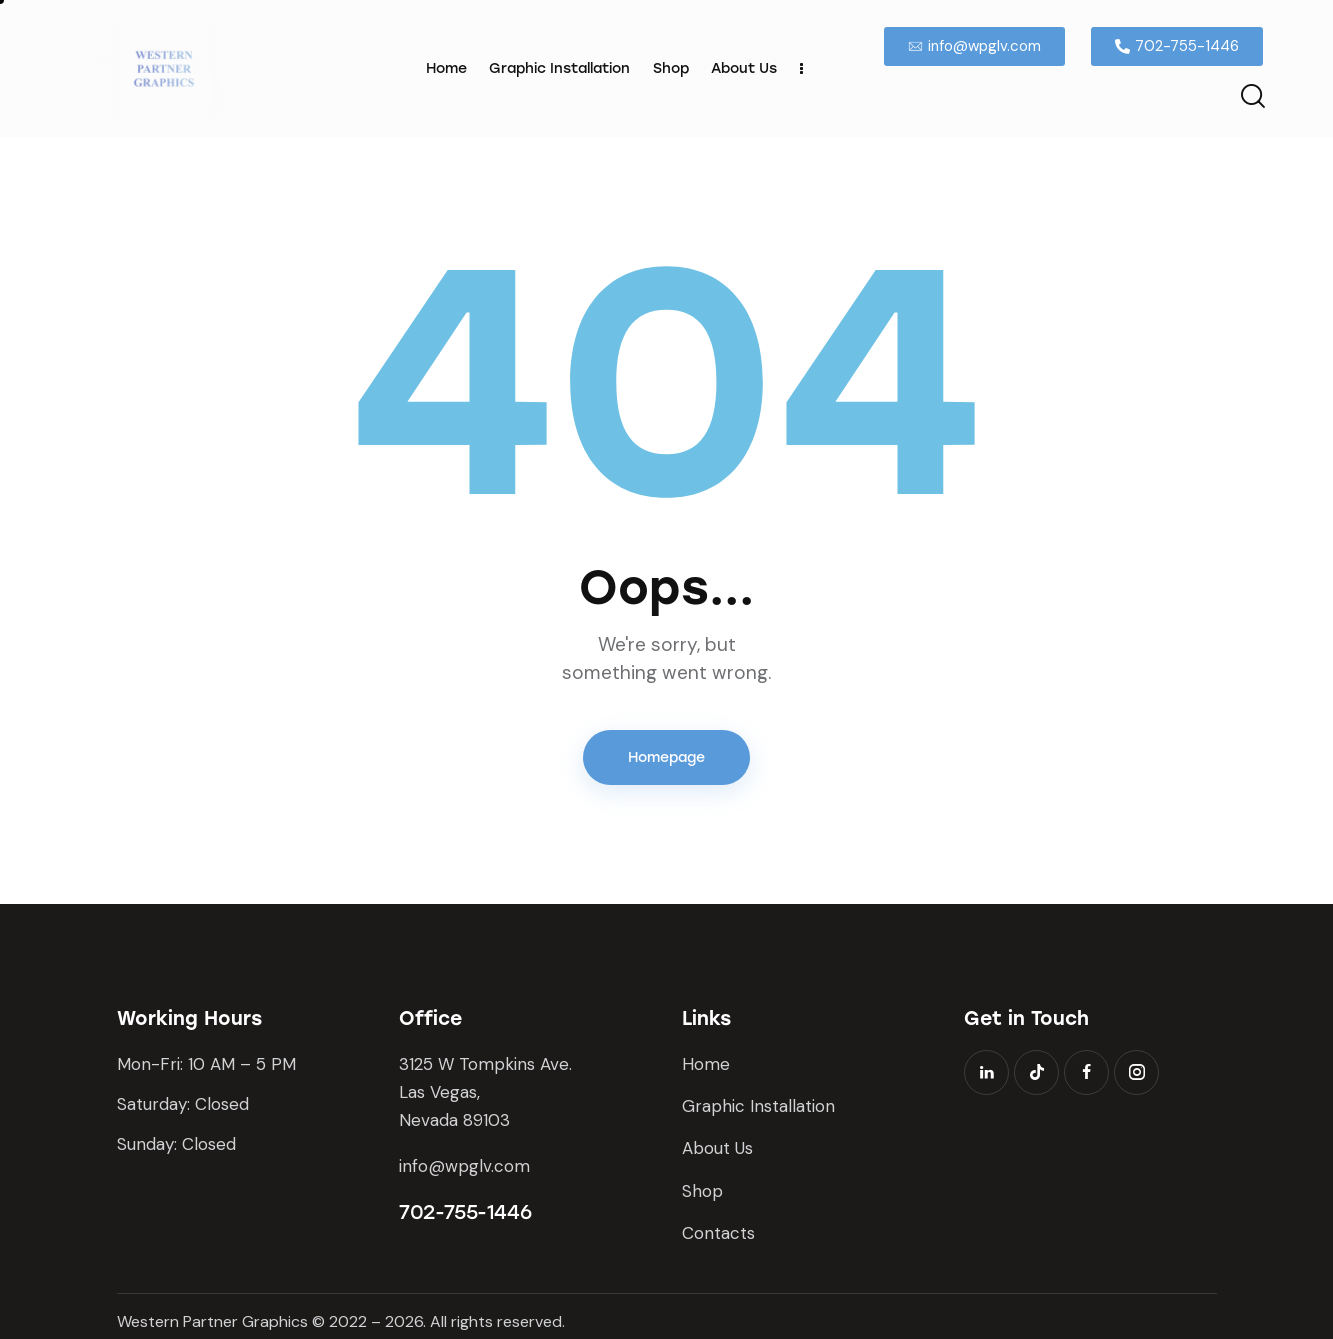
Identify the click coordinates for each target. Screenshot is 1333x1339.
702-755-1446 (465, 1212)
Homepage (666, 757)
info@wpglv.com (464, 1166)
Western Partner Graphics (212, 1321)
